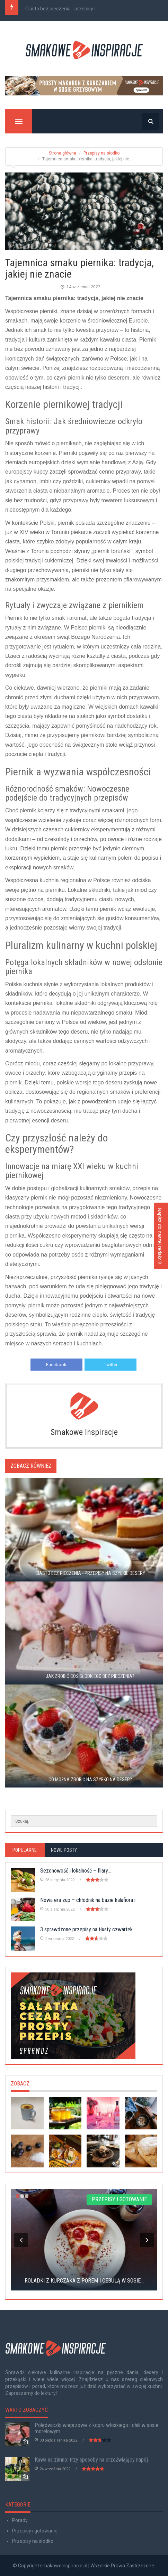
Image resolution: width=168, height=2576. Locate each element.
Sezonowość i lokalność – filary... (75, 1870)
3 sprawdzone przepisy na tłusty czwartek (86, 1929)
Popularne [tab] (24, 1850)
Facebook (56, 1364)
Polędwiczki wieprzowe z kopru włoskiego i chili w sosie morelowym (96, 2428)
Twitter (110, 1364)
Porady (20, 2520)
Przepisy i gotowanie (35, 2530)
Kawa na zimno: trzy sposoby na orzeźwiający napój (91, 2459)
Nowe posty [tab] (64, 1850)
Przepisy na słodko (101, 153)
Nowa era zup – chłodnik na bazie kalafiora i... (89, 1900)
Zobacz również (30, 1466)
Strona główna (62, 153)
